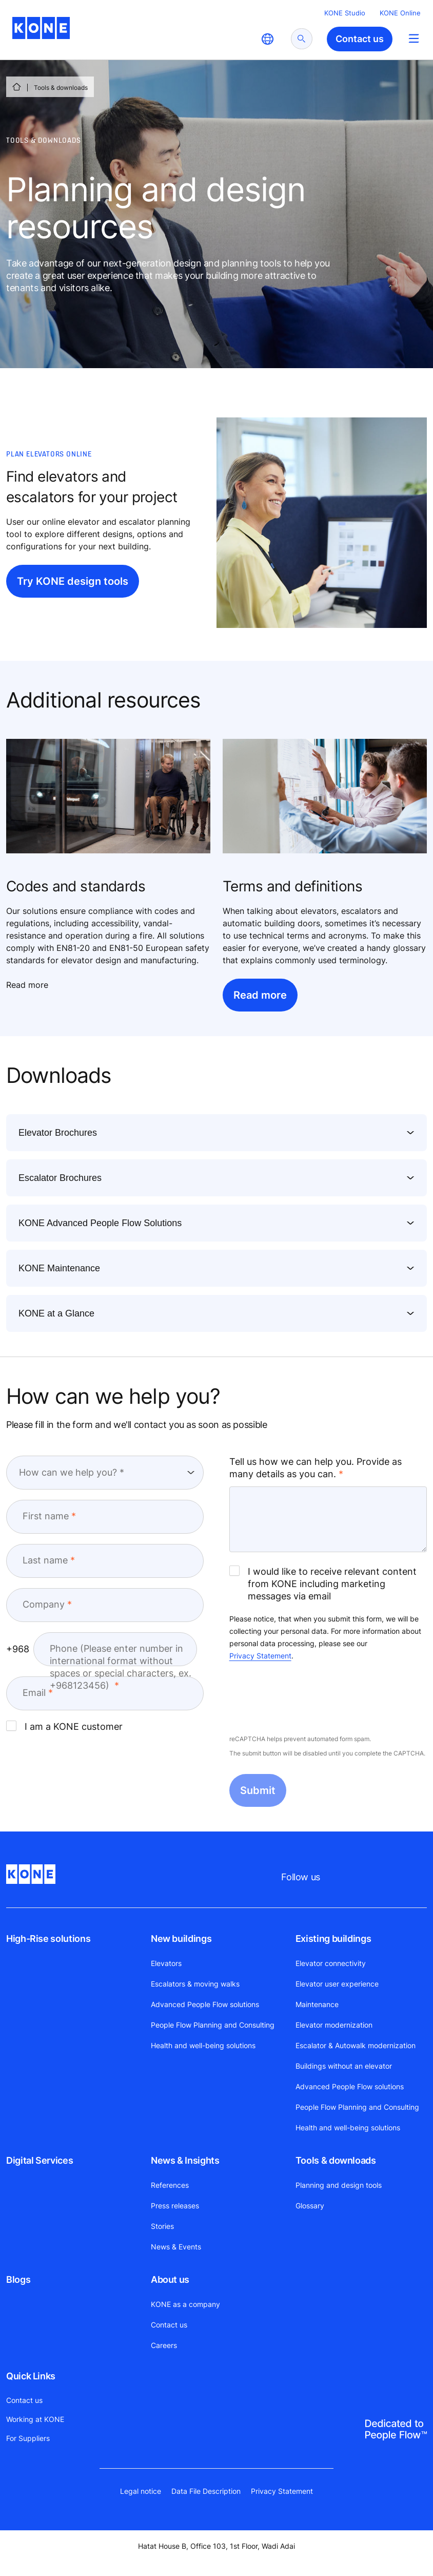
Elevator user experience (337, 1983)
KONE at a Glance (56, 1313)
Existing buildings (333, 1938)
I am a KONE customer (64, 1726)
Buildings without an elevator (344, 2066)
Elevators (166, 1963)
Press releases (175, 2205)
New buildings (181, 1938)
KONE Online (400, 13)
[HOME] (16, 87)
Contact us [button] (360, 38)
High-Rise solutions (48, 1938)
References (170, 2185)
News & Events (176, 2246)
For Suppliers (28, 2438)
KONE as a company (185, 2304)
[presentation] (307, 1698)
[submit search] (302, 38)
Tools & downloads (336, 2160)
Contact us (169, 2324)
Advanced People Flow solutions (205, 2004)
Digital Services (39, 2160)
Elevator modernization (334, 2024)
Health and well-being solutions (203, 2045)
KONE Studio (344, 13)
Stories (162, 2226)
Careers (164, 2345)
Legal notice (140, 2491)
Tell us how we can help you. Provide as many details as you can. (315, 1467)
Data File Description (206, 2491)
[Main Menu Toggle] (414, 38)
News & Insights (185, 2160)
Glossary (310, 2205)
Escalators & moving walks (195, 1983)
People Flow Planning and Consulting (212, 2024)
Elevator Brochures (57, 1133)
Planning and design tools (339, 2185)
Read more (260, 995)
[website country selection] (267, 39)
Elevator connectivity (331, 1963)
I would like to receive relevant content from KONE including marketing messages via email (323, 1583)
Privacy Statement (260, 1655)
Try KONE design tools (72, 581)
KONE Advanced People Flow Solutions (100, 1223)
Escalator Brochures (60, 1178)
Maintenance (317, 2004)
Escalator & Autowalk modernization (356, 2045)
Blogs (18, 2279)
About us (170, 2279)
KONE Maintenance (59, 1268)
